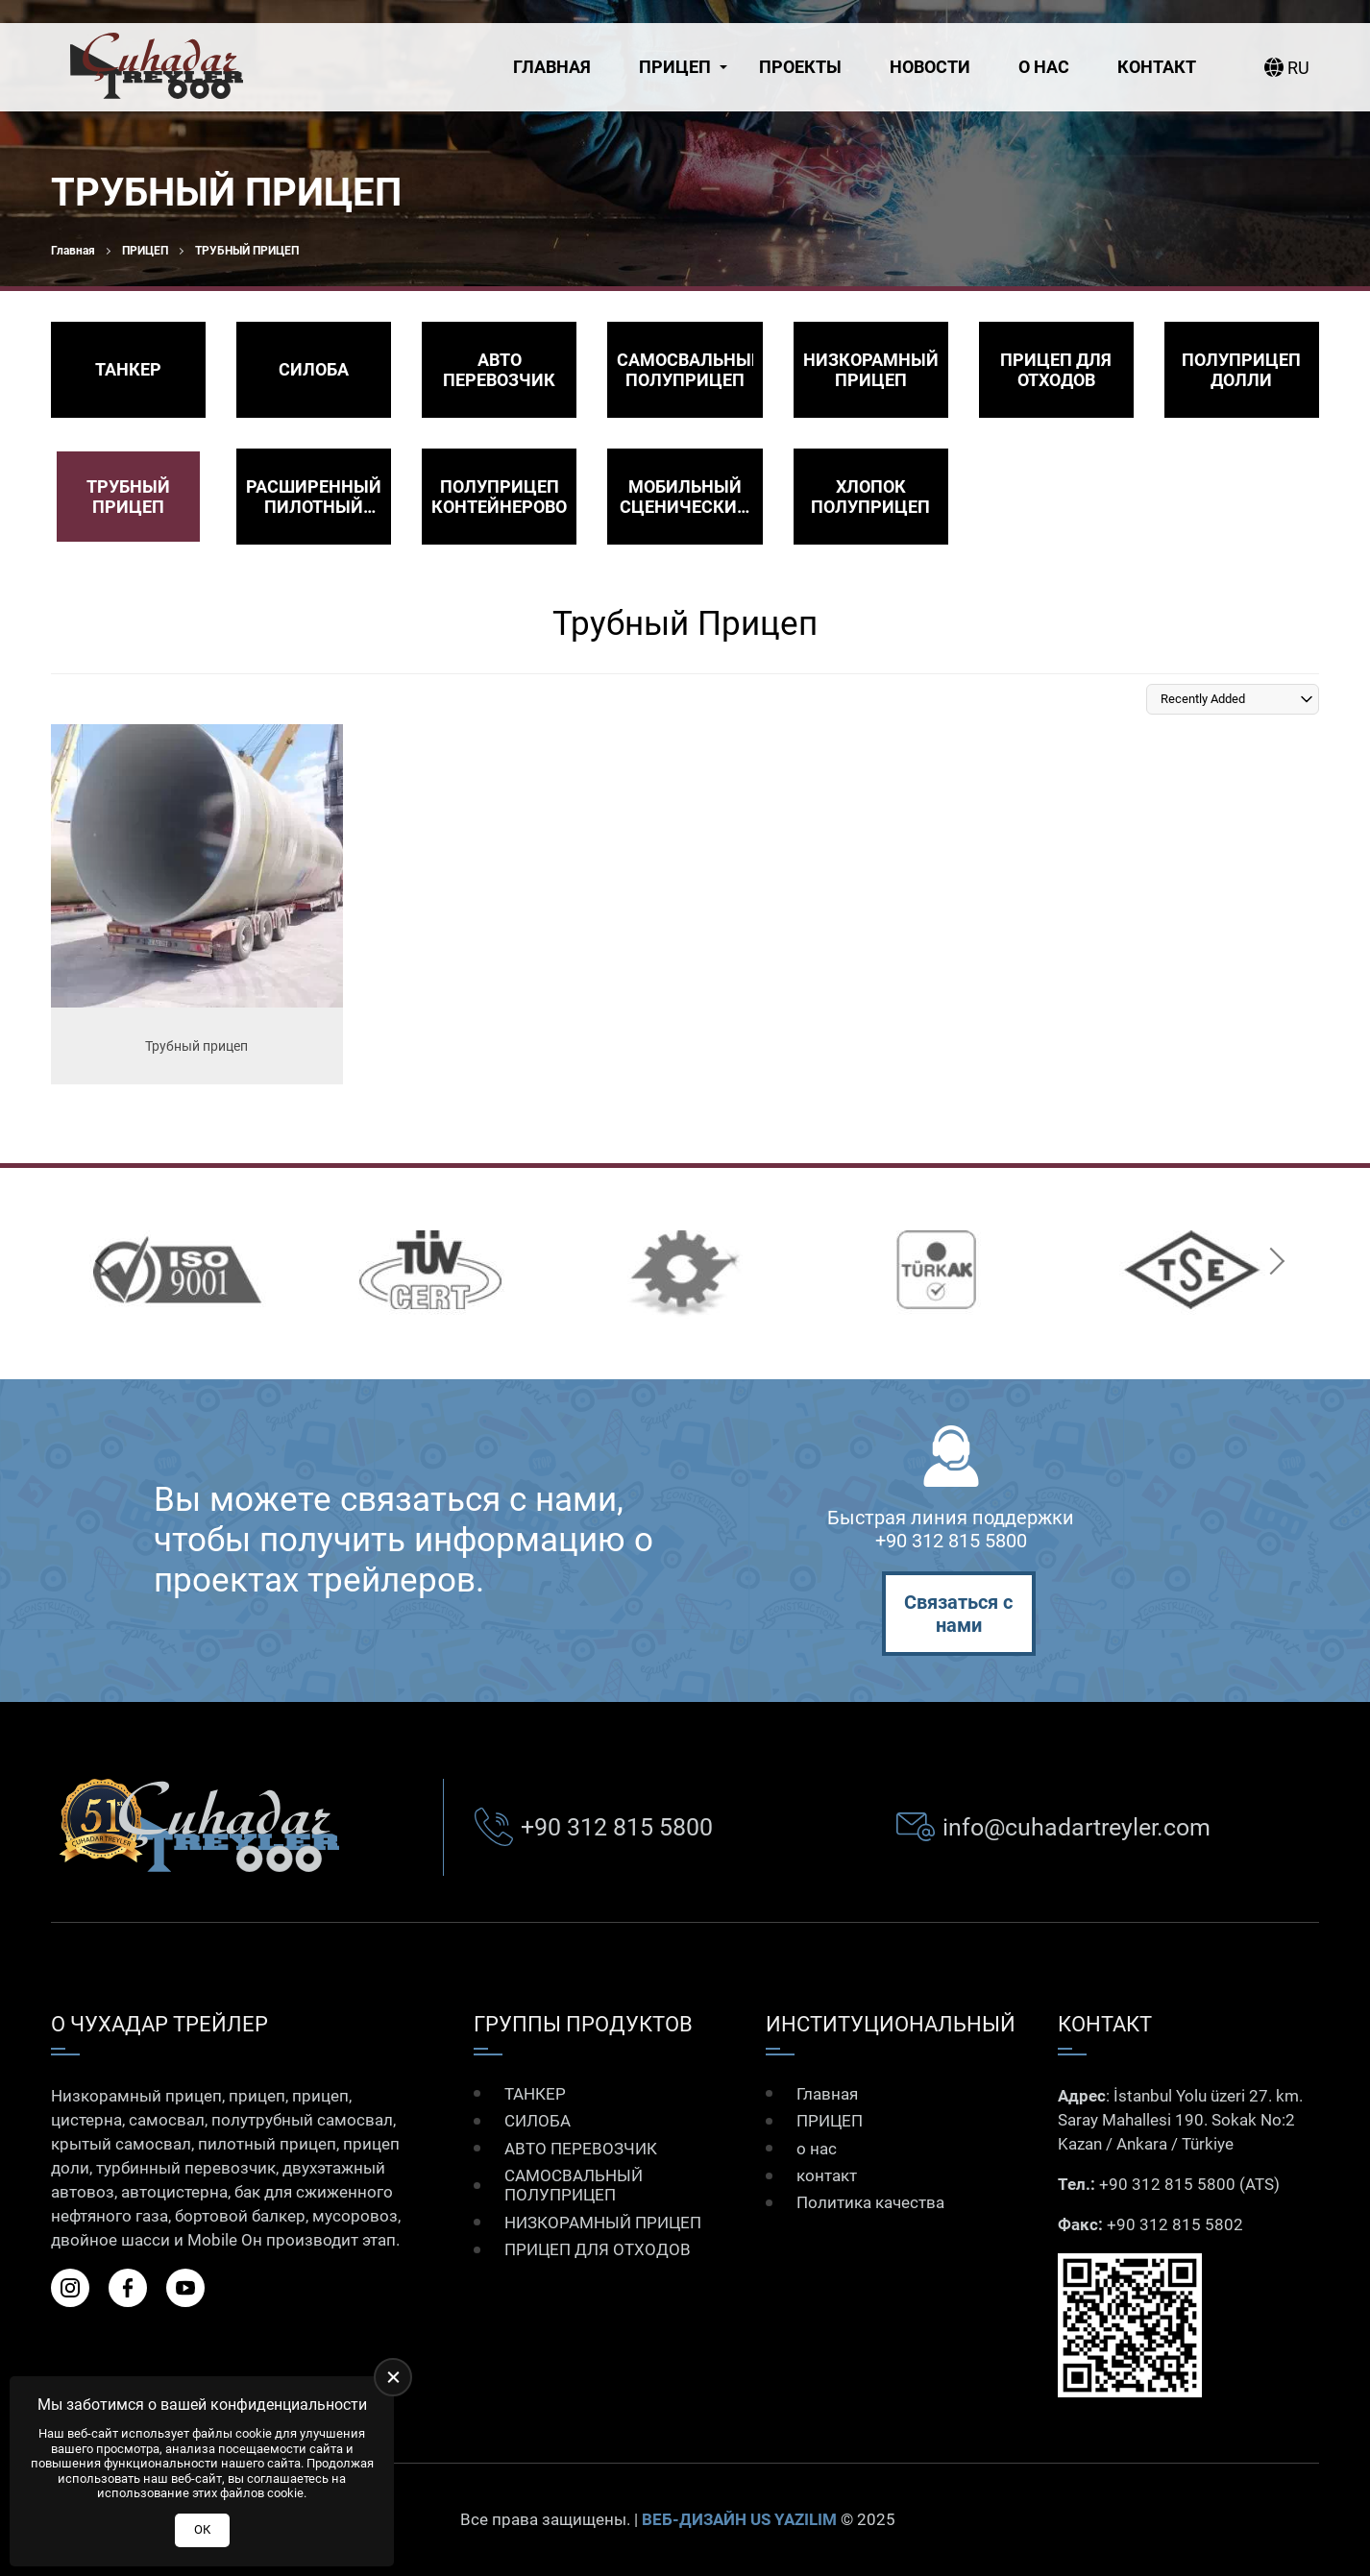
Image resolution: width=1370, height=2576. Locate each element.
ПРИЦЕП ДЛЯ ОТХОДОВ (597, 2249)
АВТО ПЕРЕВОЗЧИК (580, 2148)
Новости (930, 67)
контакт (1156, 67)
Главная (552, 67)
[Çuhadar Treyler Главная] (157, 67)
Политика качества (870, 2202)
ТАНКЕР (535, 2093)
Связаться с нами (958, 1614)
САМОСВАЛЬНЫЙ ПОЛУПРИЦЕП (573, 2185)
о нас (1043, 67)
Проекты (800, 67)
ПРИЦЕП (675, 67)
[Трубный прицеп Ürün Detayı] (197, 904)
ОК (202, 2529)
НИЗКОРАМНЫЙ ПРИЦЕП (602, 2222)
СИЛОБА (537, 2120)
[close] (393, 2377)
